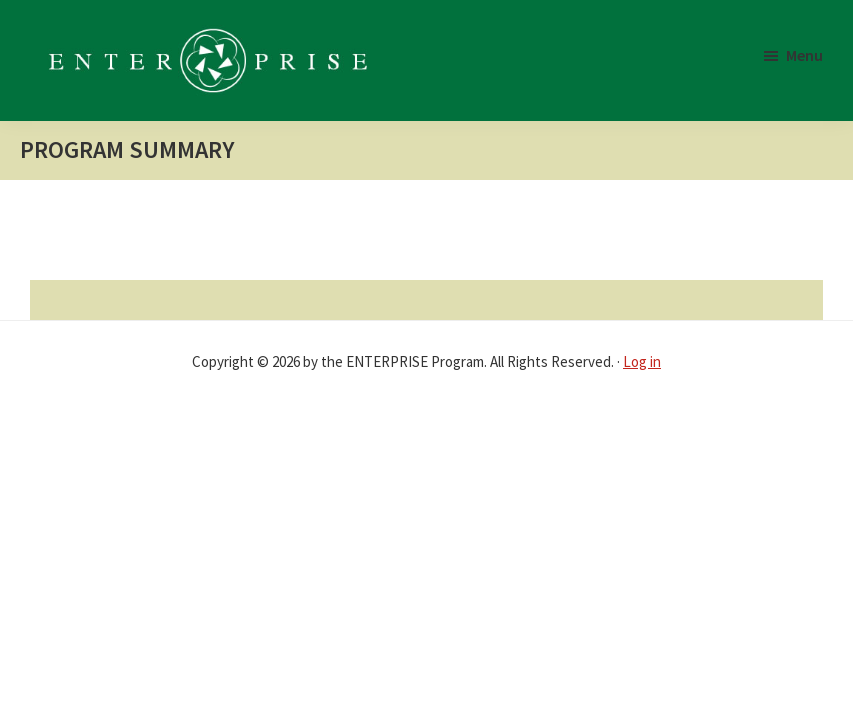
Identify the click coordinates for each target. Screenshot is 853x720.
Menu (804, 55)
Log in (642, 361)
